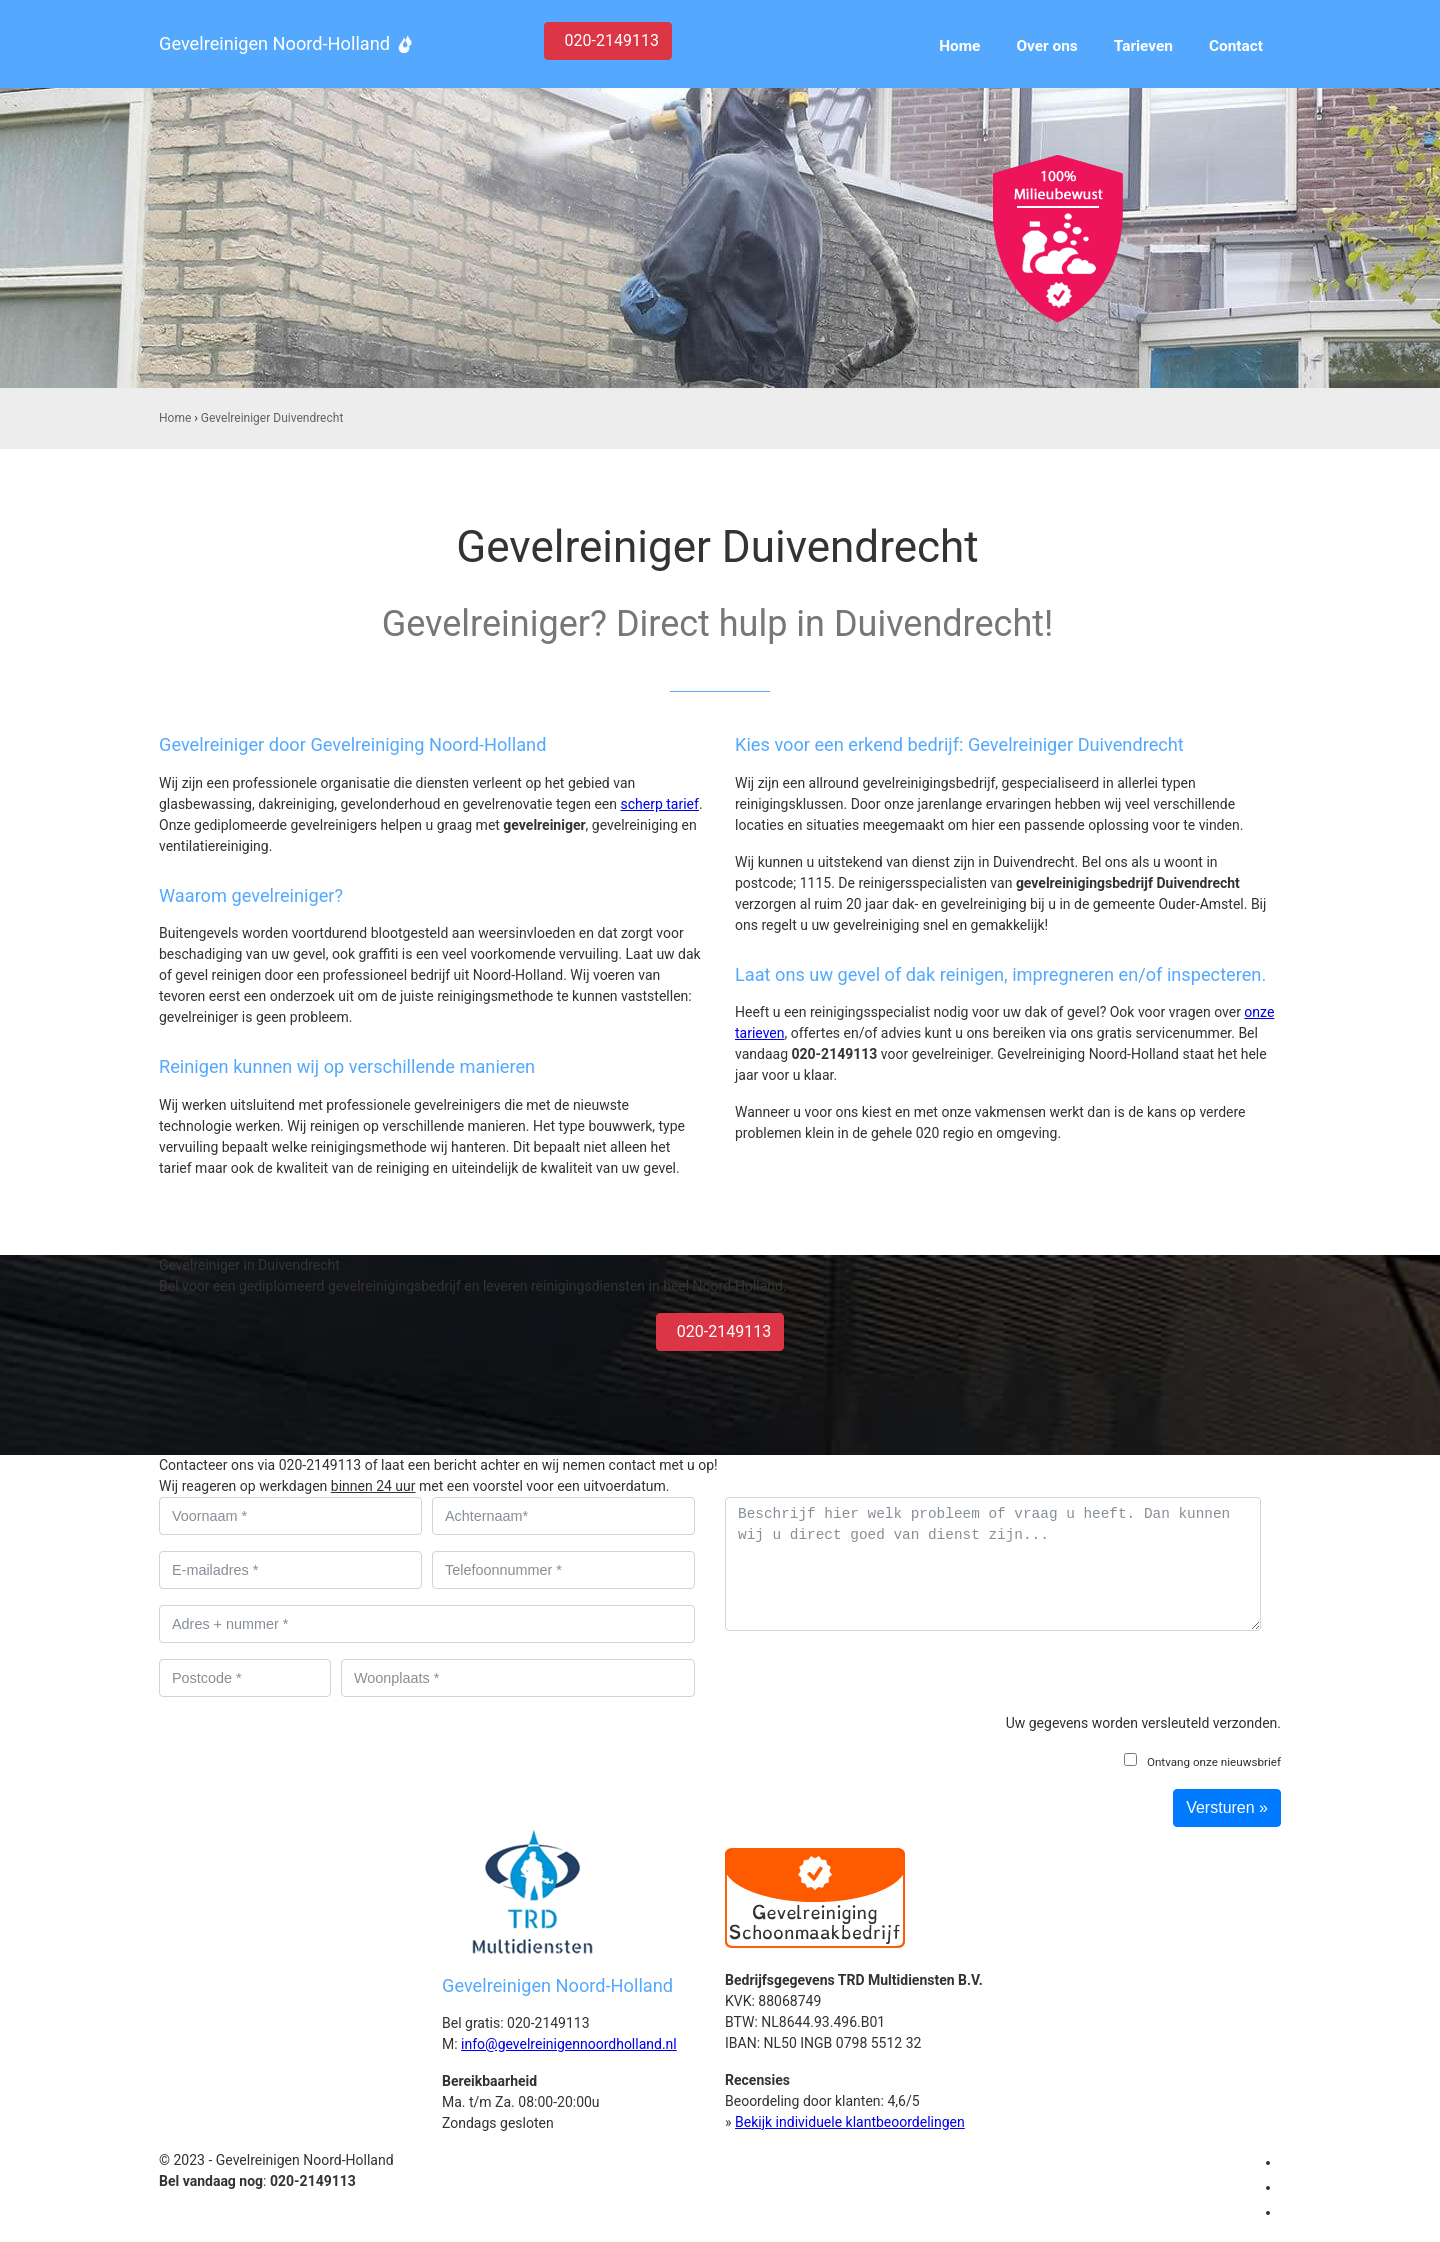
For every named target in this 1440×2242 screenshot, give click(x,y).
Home (175, 418)
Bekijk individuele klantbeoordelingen (850, 2122)
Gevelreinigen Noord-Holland (274, 43)
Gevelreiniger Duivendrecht (272, 418)
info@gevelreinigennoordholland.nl (569, 2044)
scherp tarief (659, 804)
